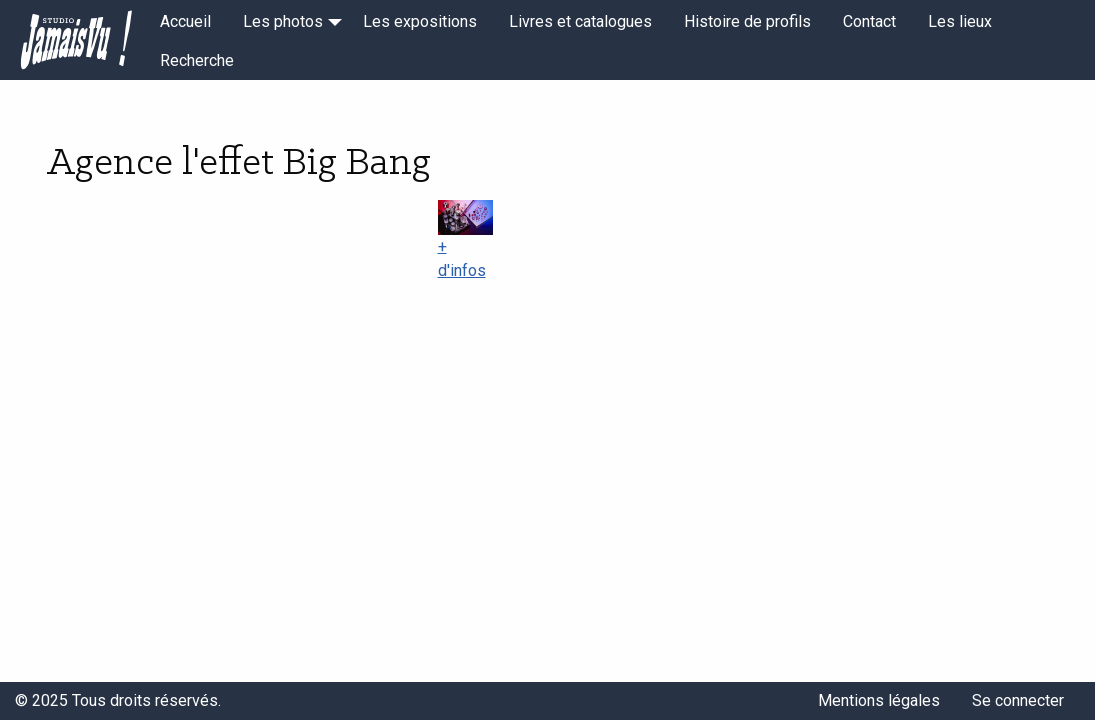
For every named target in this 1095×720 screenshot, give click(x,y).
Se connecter (1018, 700)
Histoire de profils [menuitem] (747, 21)
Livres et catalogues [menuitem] (580, 21)
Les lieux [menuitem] (960, 21)
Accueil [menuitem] (185, 21)
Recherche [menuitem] (197, 60)
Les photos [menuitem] (283, 21)
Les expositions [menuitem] (420, 21)
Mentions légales (879, 700)
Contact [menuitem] (869, 21)
